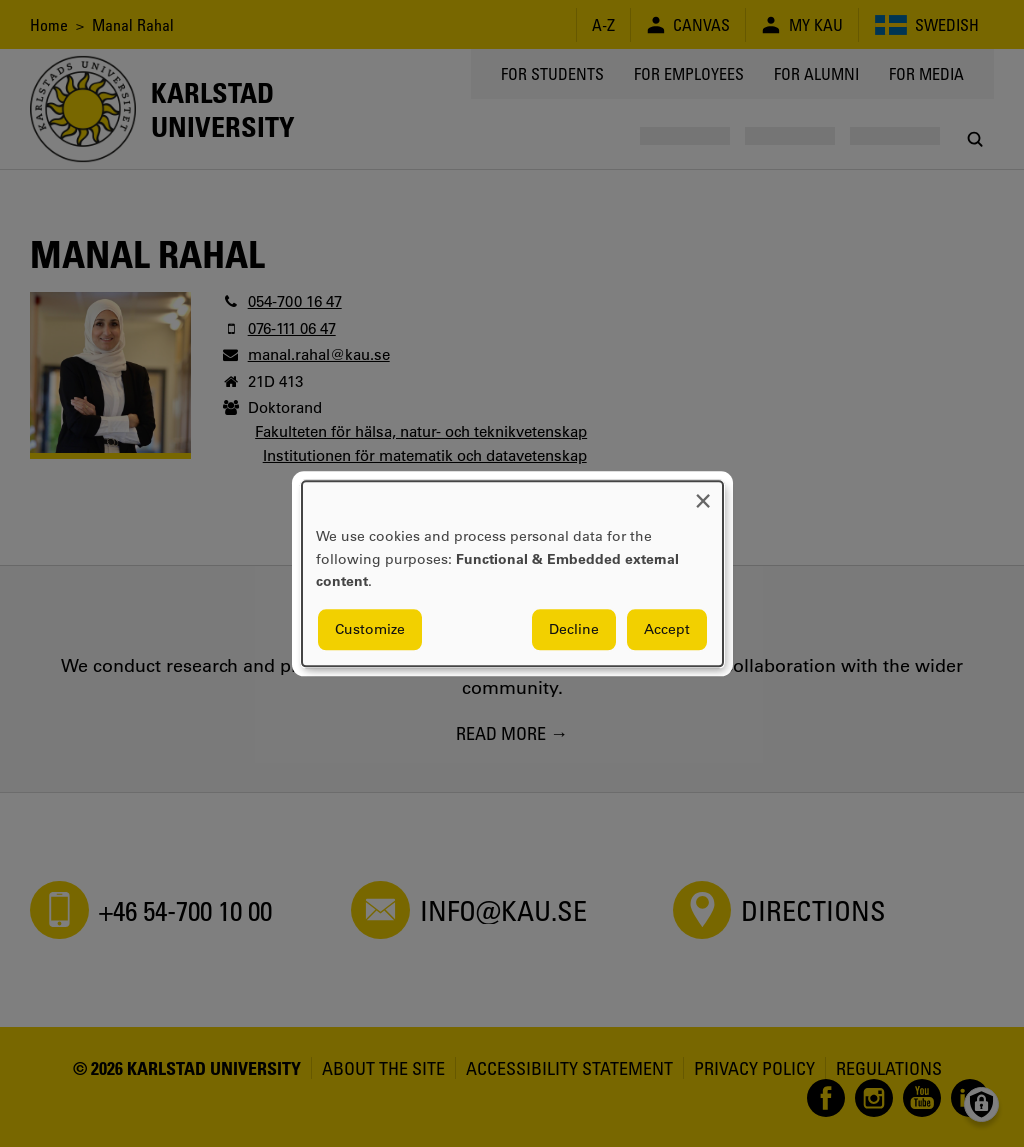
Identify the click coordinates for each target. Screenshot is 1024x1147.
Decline (574, 629)
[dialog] (512, 573)
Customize (370, 629)
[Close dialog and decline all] (703, 493)
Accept (667, 629)
